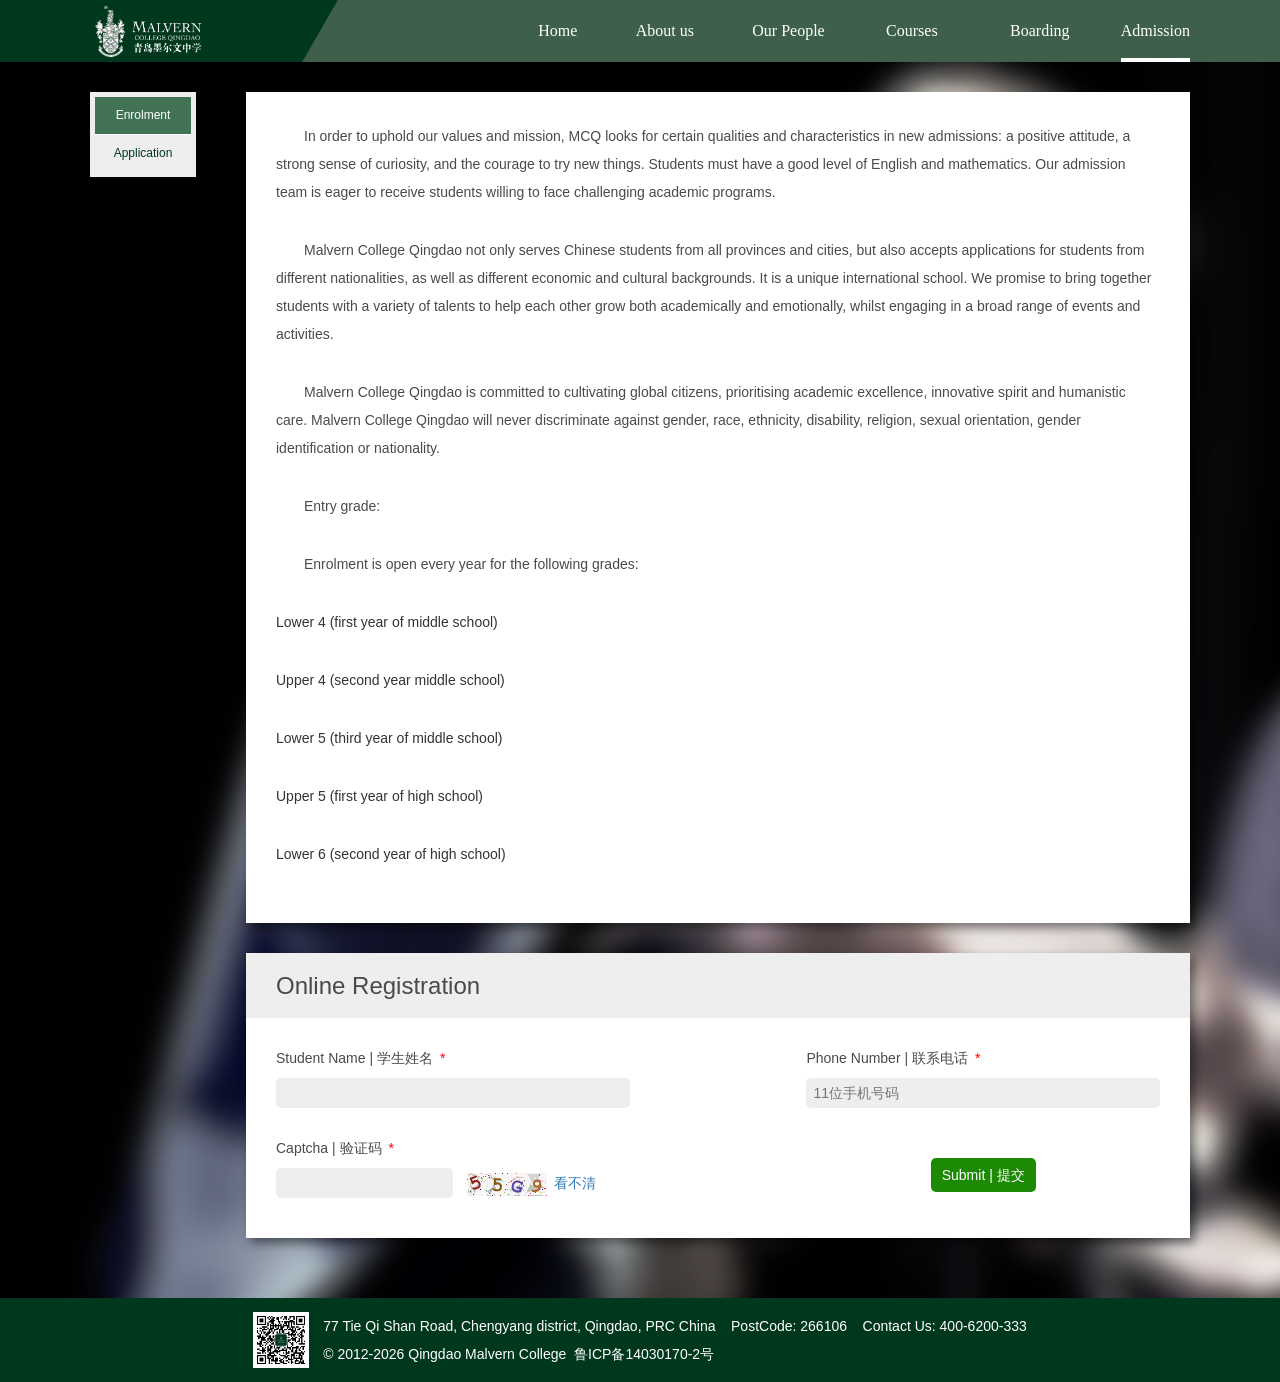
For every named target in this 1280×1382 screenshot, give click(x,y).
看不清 (575, 1183)
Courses (912, 30)
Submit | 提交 (983, 1175)
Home (557, 30)
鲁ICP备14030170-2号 (644, 1354)
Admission (1155, 30)
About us (665, 30)
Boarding (1040, 30)
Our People (788, 30)
